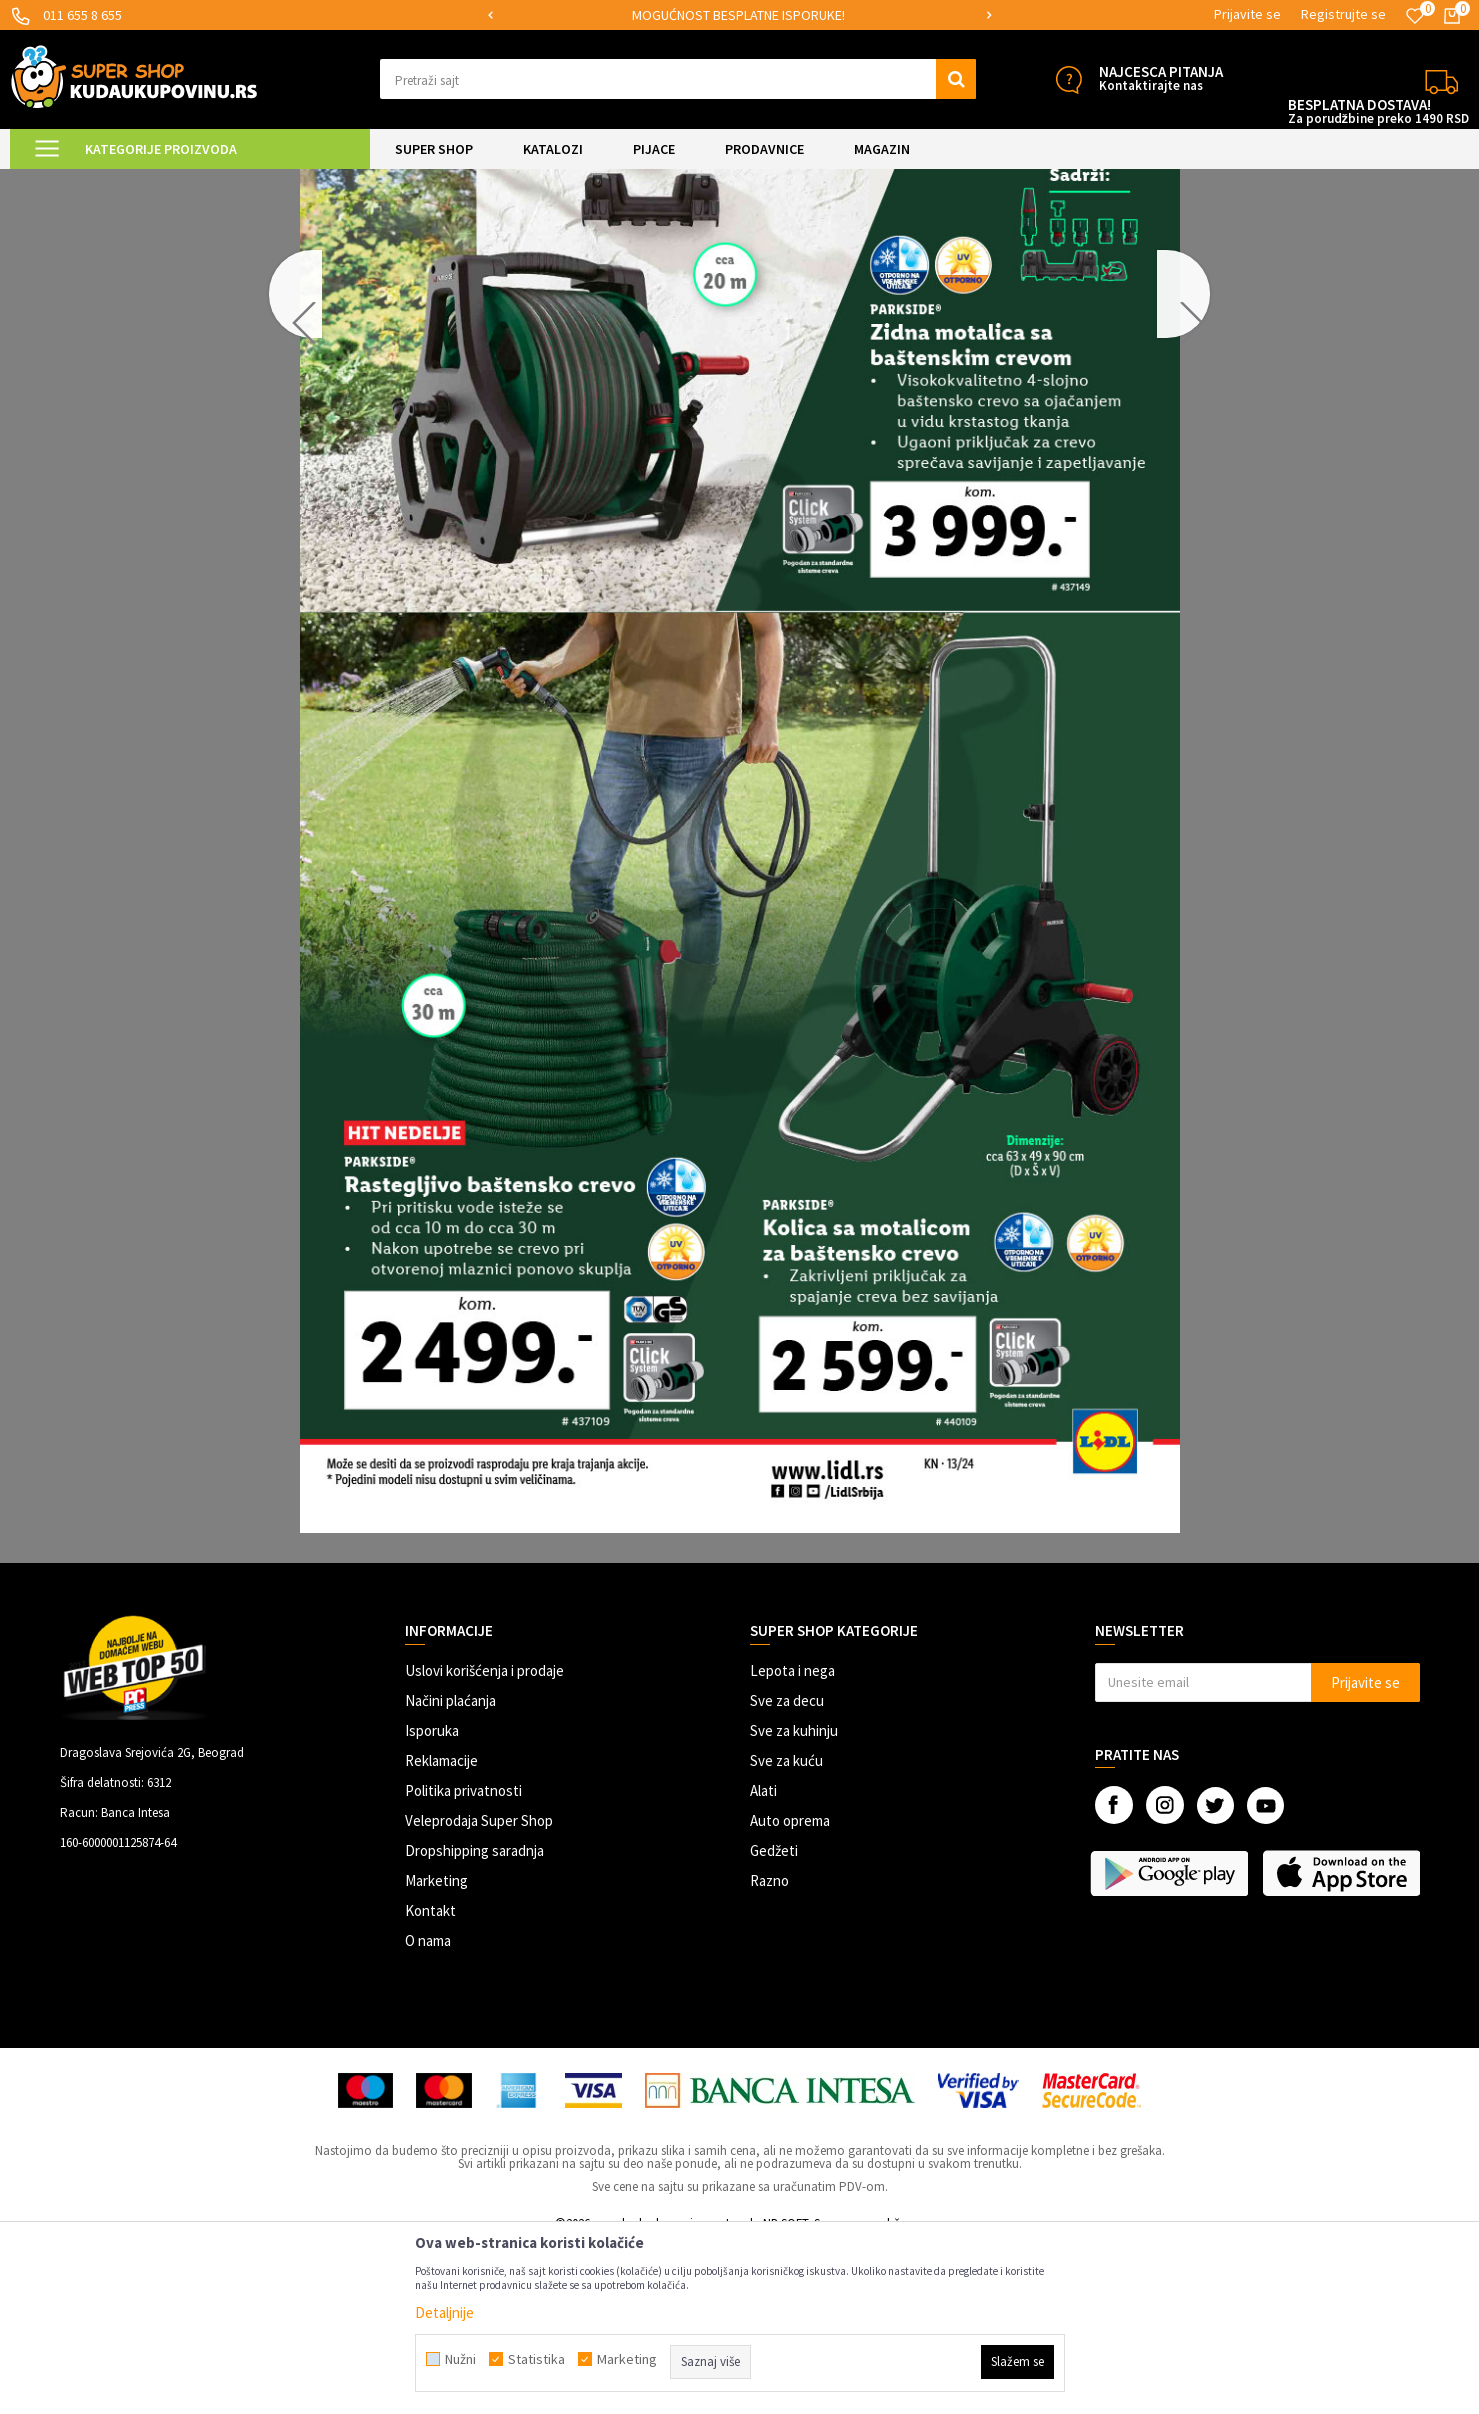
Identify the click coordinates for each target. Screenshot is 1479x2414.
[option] (739, 15)
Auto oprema (790, 1989)
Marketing (436, 2049)
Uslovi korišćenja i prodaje (484, 1839)
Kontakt (430, 2079)
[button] (678, 79)
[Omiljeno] (1415, 16)
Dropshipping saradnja (474, 2019)
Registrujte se (1343, 14)
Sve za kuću (786, 1929)
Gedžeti (774, 2019)
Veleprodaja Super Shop (479, 1989)
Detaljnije (444, 2312)
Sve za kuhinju (794, 1899)
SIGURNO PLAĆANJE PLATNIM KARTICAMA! (738, 15)
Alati (763, 1959)
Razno (769, 2049)
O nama (428, 2109)
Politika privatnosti (463, 1959)
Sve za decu (787, 1869)
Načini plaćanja (450, 1869)
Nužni (460, 2359)
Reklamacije (441, 1929)
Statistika (536, 2359)
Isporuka (432, 1899)
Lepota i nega (792, 1839)
